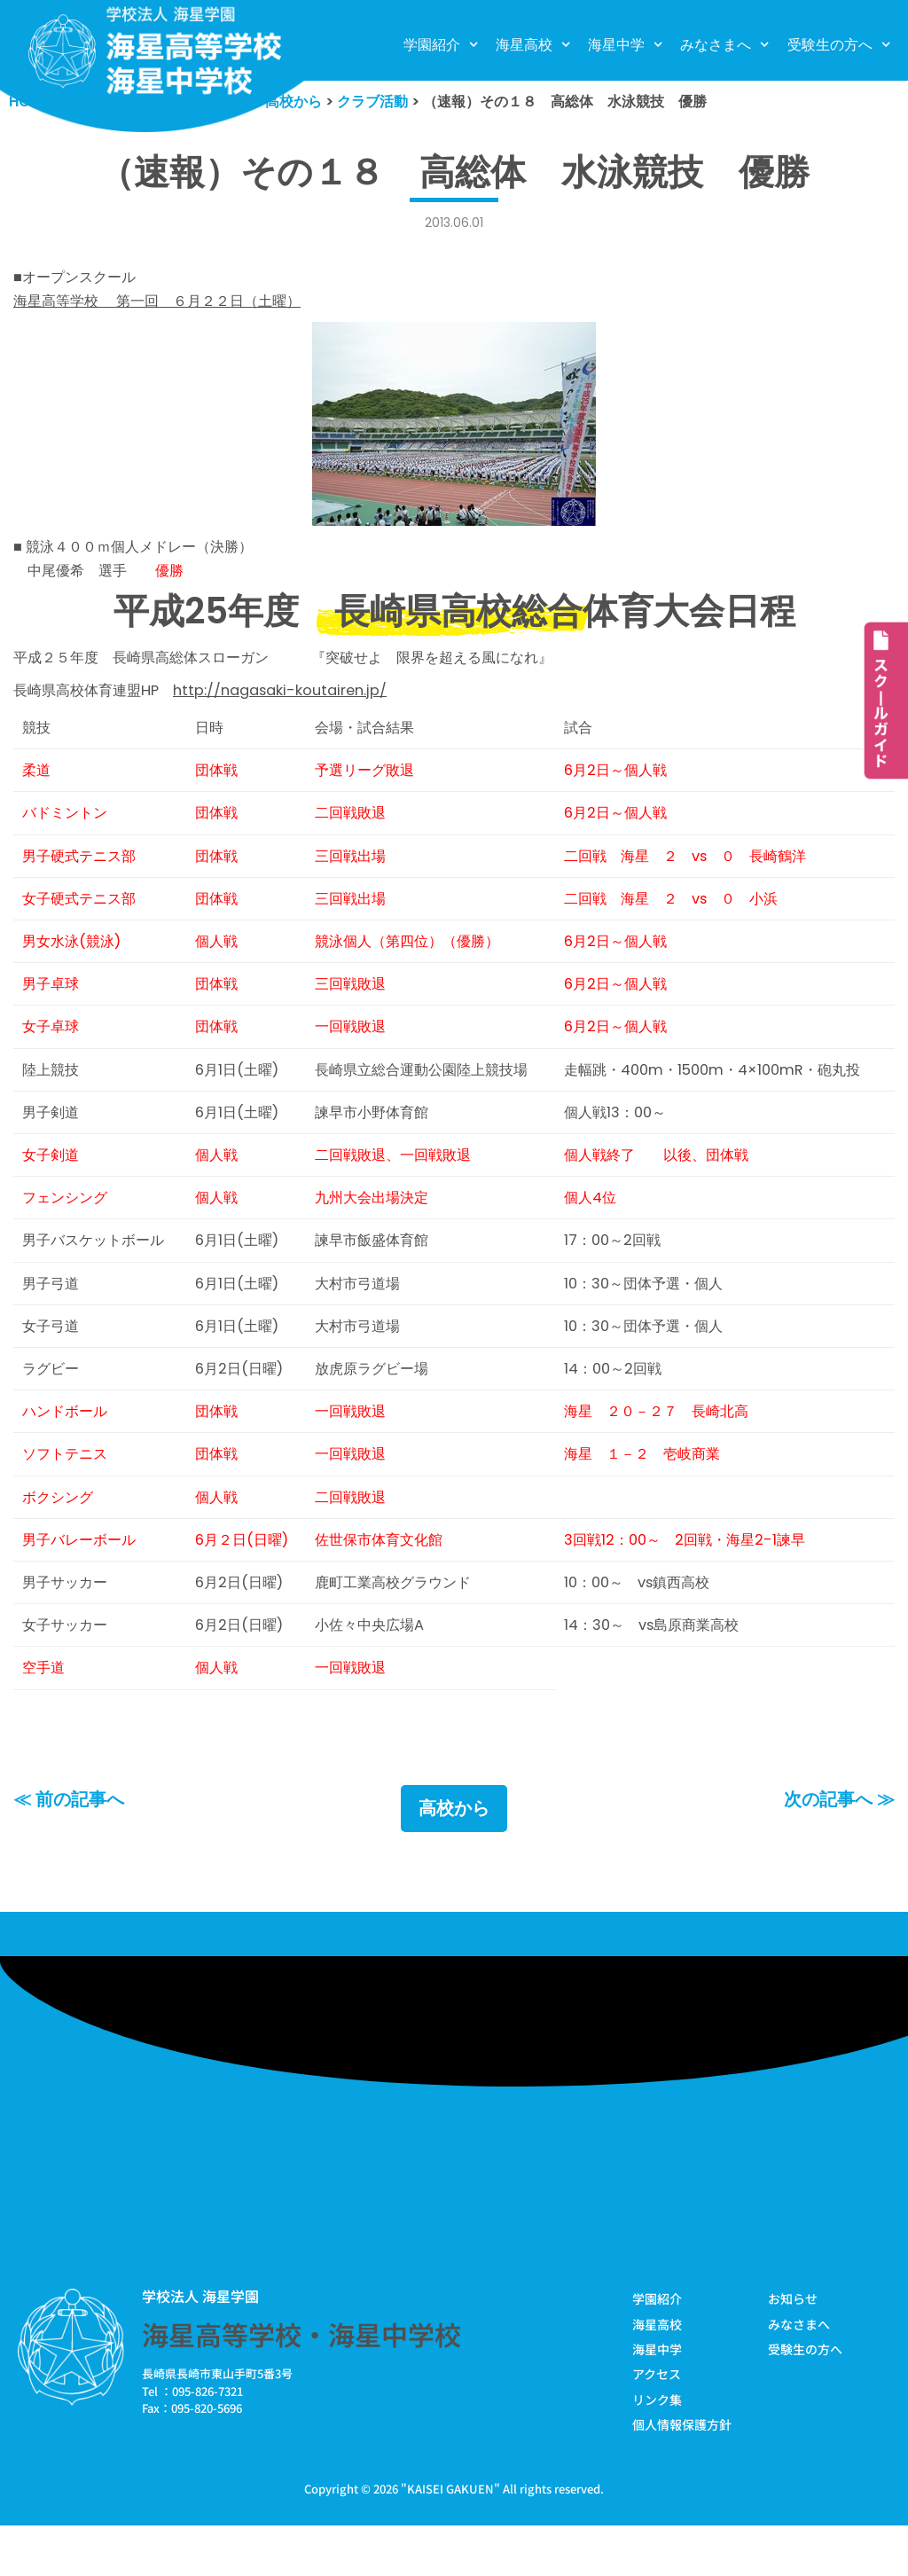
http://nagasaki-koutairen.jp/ (294, 699)
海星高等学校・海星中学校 (301, 2382)
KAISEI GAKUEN (450, 2539)
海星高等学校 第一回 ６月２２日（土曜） (166, 305)
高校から (454, 1856)
